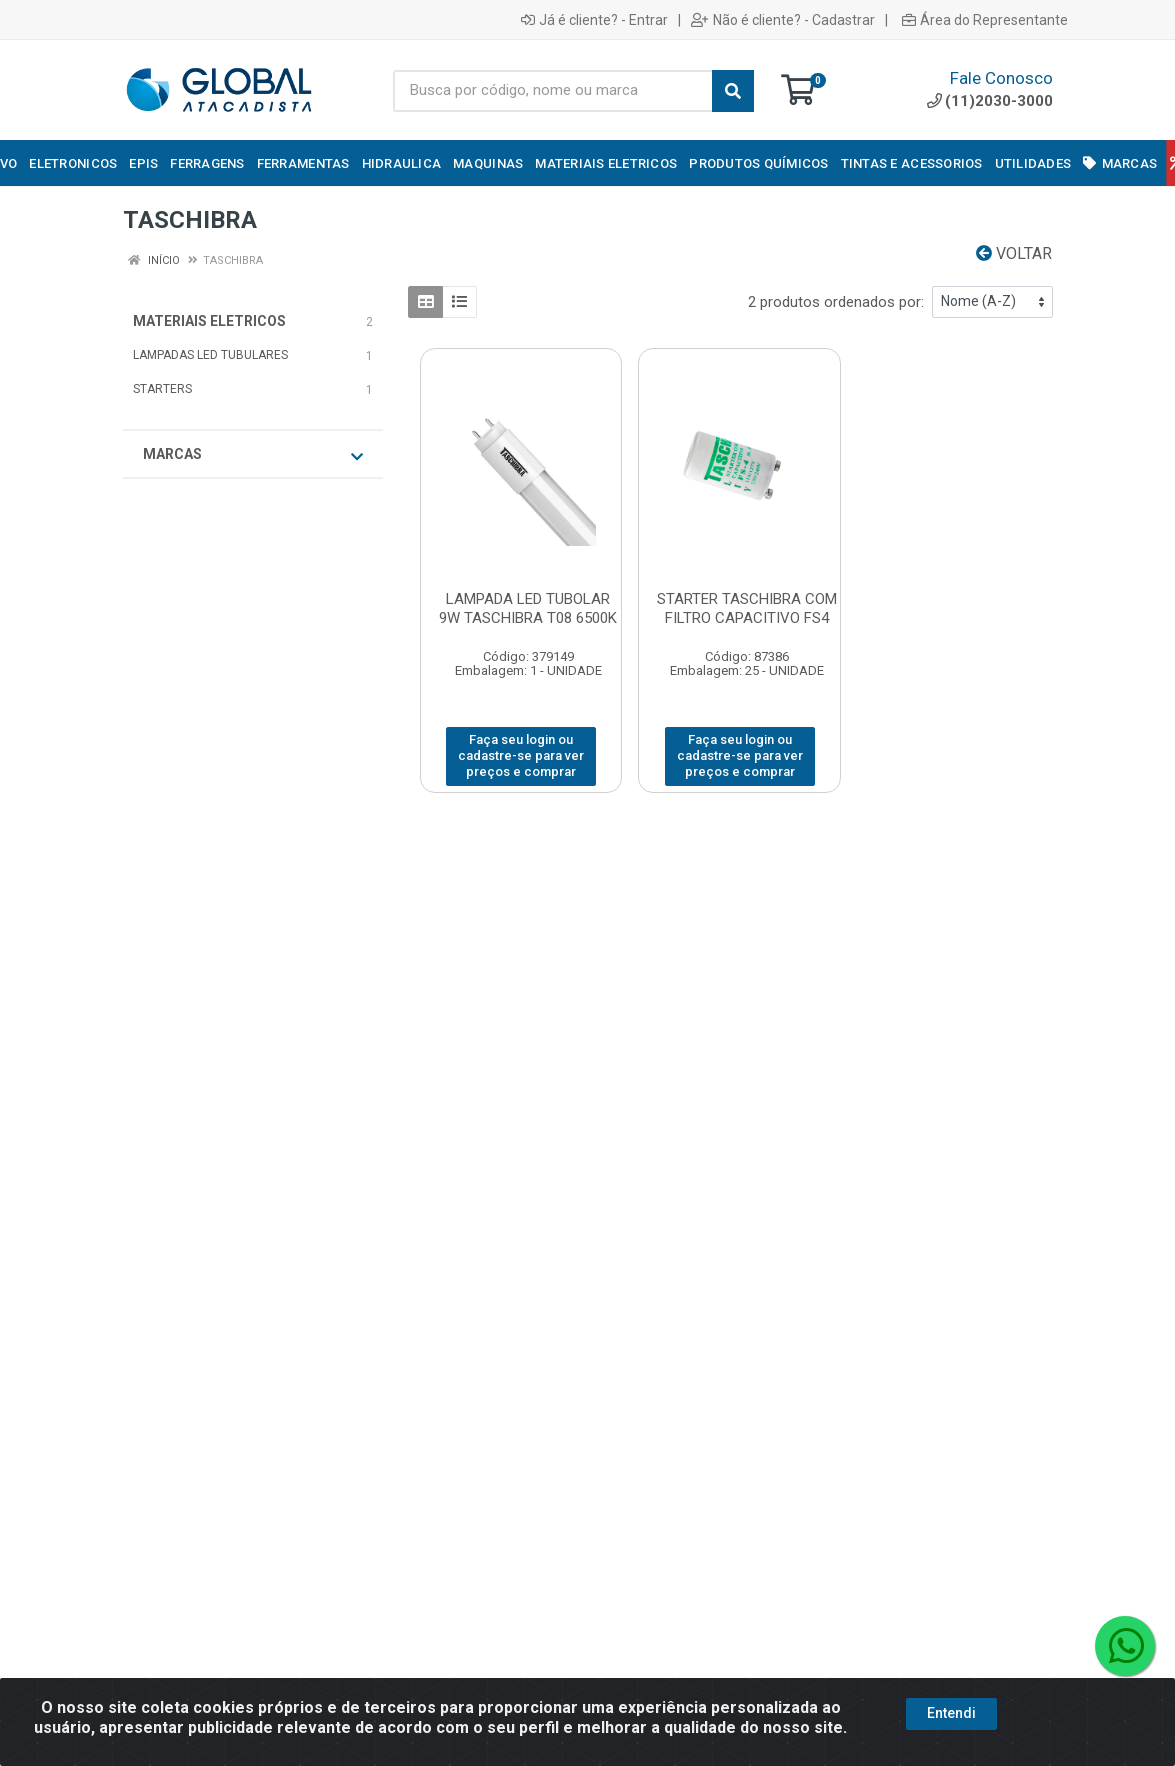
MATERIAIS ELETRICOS (209, 321)
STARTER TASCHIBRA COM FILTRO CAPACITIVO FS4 (747, 608)
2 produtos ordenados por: (836, 302)
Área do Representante (985, 20)
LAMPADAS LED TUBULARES (210, 355)
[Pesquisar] (733, 91)
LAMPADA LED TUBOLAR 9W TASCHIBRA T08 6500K (528, 608)
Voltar (1014, 253)
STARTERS (162, 389)
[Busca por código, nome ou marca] (553, 91)
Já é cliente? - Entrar (594, 20)
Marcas (253, 455)
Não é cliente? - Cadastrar (783, 20)
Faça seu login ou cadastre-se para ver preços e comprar (521, 756)
